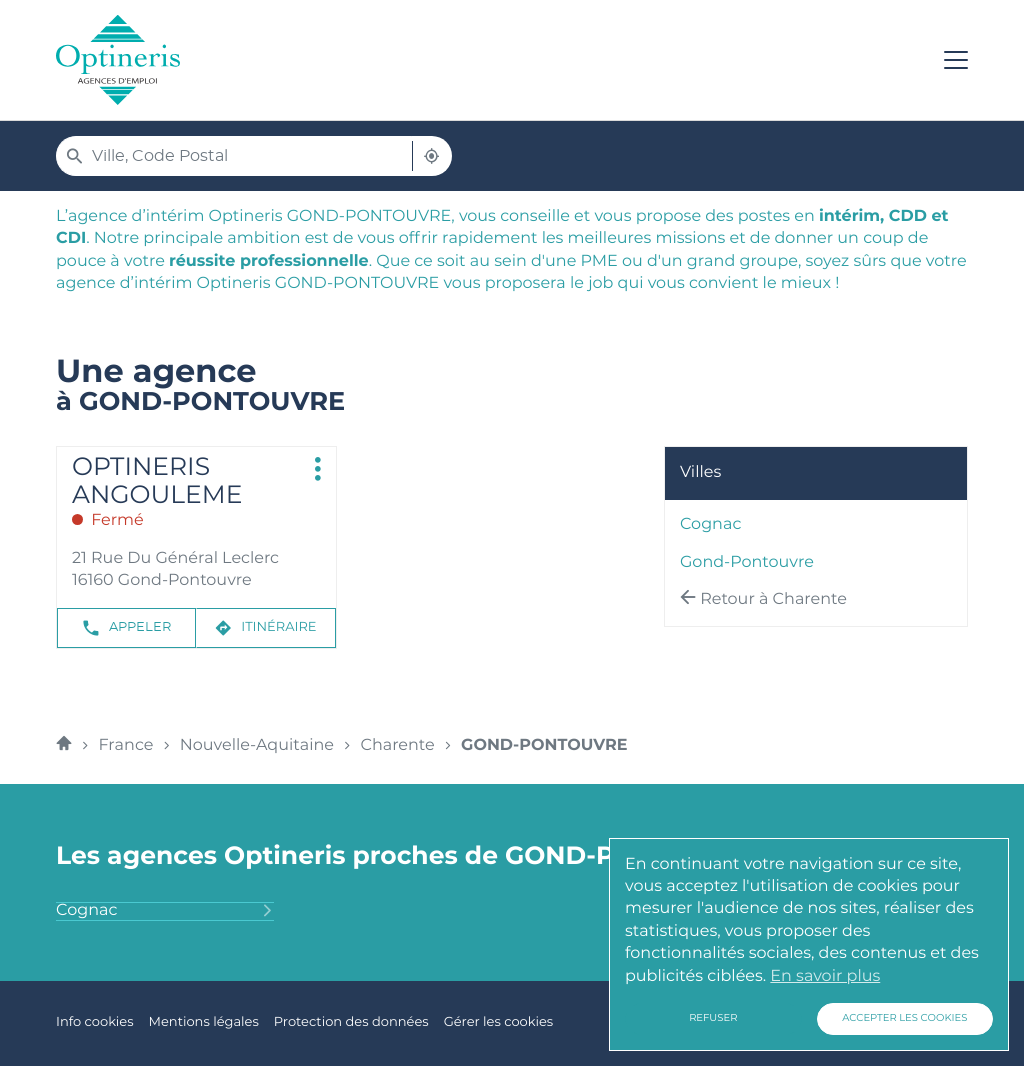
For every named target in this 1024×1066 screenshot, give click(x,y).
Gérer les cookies (497, 1022)
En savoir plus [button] (825, 977)
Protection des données (351, 1022)
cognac (710, 526)
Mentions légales (203, 1022)
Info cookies (94, 1022)
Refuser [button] (713, 1019)
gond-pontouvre (747, 563)
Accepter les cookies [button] (904, 1019)
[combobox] (236, 156)
